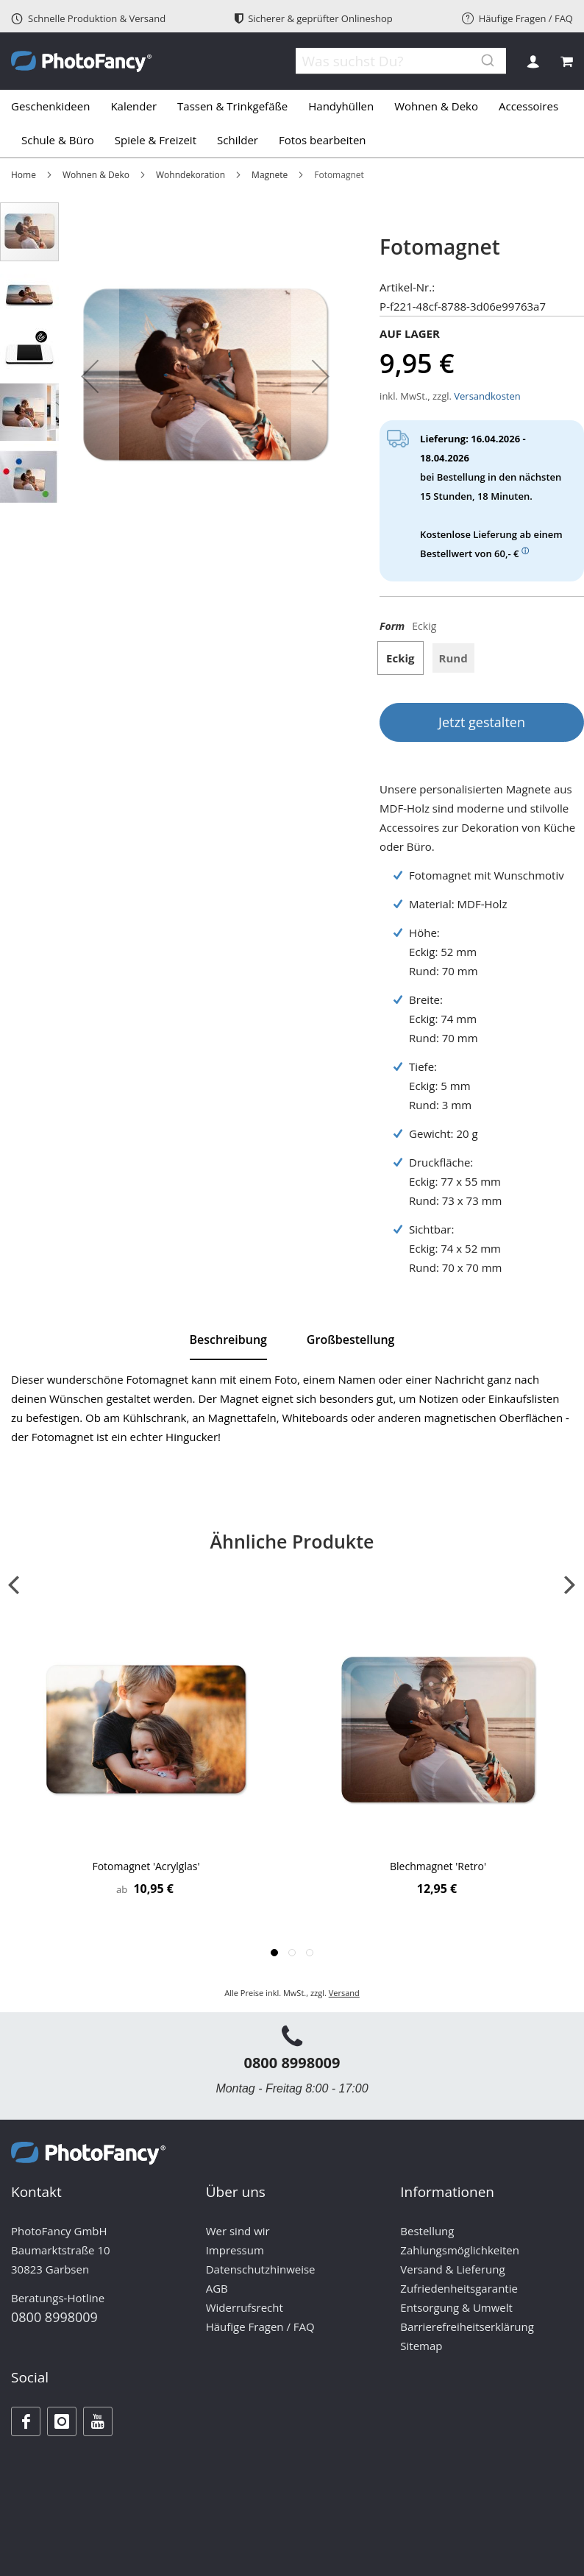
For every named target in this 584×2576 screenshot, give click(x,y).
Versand (344, 1992)
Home (23, 175)
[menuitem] (55, 107)
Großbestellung (351, 1339)
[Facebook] (25, 2421)
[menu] (292, 124)
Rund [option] (453, 658)
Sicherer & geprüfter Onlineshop (314, 18)
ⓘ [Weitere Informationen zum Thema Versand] (525, 551)
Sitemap (421, 2345)
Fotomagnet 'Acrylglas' (145, 1866)
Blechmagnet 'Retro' (438, 1866)
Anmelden (533, 61)
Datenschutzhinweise (261, 2269)
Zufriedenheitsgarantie (459, 2288)
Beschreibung (228, 1339)
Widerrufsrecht (244, 2307)
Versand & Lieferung (452, 2269)
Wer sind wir (238, 2230)
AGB (217, 2288)
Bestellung (427, 2230)
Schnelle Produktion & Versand (88, 18)
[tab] (292, 124)
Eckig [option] (400, 658)
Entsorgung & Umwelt (456, 2307)
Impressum (235, 2250)
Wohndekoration (190, 175)
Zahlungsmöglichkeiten (459, 2250)
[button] (89, 376)
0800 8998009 (292, 2063)
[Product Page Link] (146, 1730)
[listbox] (482, 663)
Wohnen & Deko (96, 175)
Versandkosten (487, 396)
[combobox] (393, 61)
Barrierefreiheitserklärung (467, 2326)
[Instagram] (61, 2421)
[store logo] (81, 61)
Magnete (270, 175)
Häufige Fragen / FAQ (517, 18)
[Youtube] (98, 2421)
